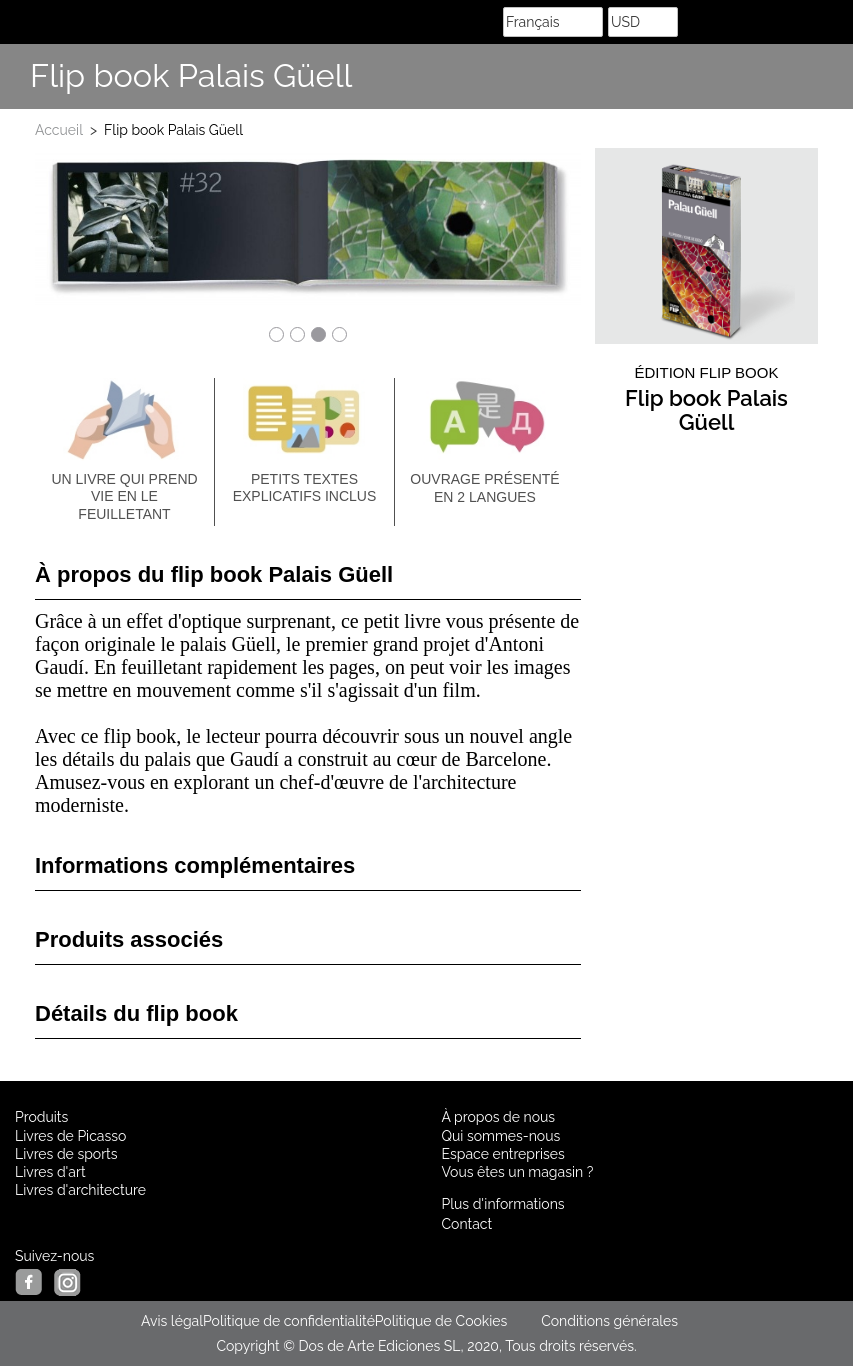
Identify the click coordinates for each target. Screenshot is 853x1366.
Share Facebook (783, 77)
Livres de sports (66, 1154)
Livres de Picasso (70, 1136)
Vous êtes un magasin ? (518, 1172)
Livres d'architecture (80, 1190)
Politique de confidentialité (289, 1321)
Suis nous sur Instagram (828, 77)
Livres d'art (50, 1172)
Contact (467, 1224)
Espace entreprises (503, 1154)
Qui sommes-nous (501, 1136)
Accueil (59, 130)
